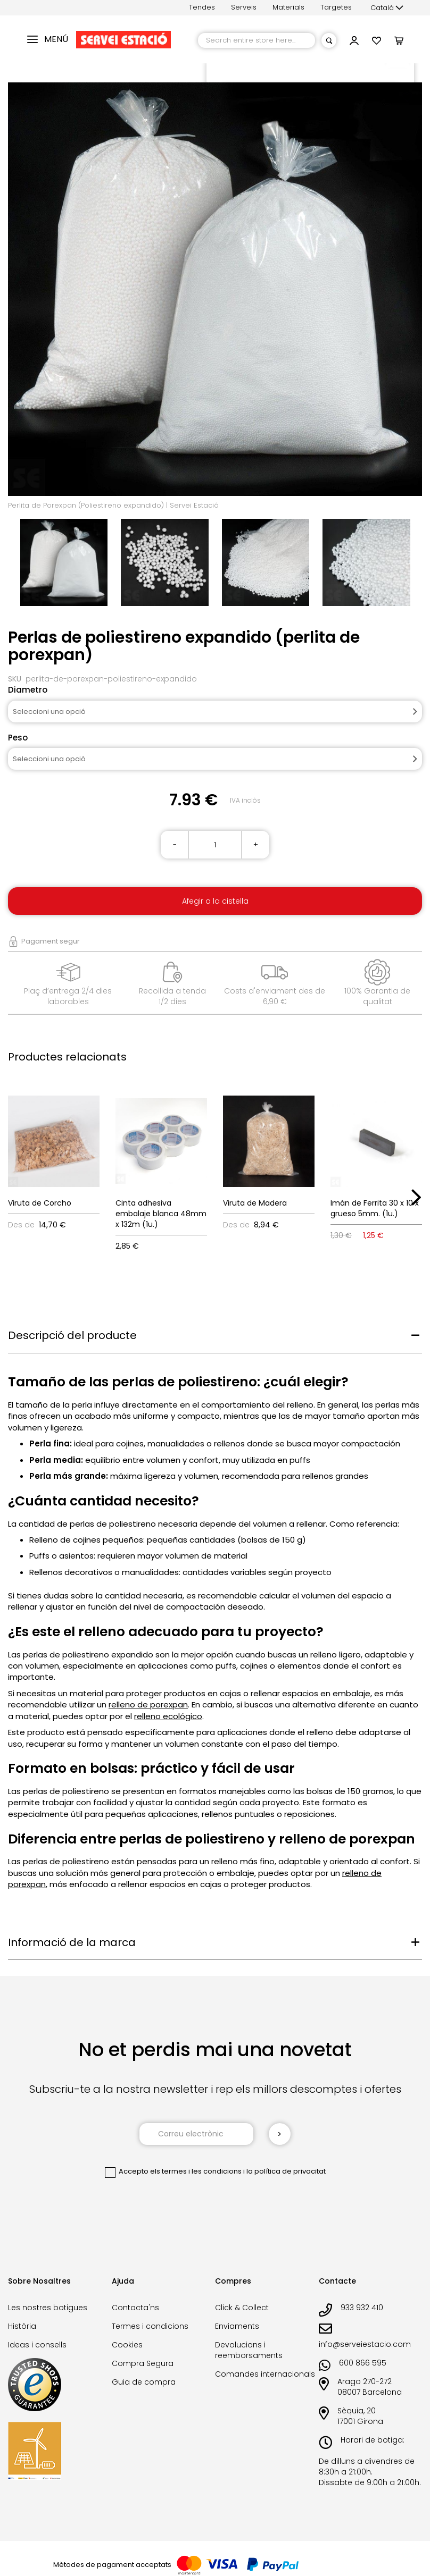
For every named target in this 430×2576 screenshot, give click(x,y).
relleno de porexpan (148, 1704)
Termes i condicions (150, 2326)
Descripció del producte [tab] (72, 1335)
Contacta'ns (135, 2307)
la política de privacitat (286, 2171)
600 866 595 (362, 2363)
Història (22, 2326)
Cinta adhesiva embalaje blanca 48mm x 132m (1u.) (160, 1214)
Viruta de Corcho (39, 1203)
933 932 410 (362, 2307)
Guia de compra (144, 2382)
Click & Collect (242, 2307)
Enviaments (237, 2326)
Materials (288, 7)
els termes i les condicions (196, 2171)
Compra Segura (142, 2363)
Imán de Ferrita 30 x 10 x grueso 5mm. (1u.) (374, 1208)
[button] (386, 8)
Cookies (127, 2344)
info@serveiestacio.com (365, 2344)
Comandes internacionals (265, 2374)
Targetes (336, 7)
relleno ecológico (168, 1716)
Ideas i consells (37, 2344)
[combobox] (256, 40)
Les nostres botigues (47, 2307)
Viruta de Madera (255, 1203)
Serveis (244, 7)
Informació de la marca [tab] (72, 1942)
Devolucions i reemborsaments (249, 2350)
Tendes (202, 7)
